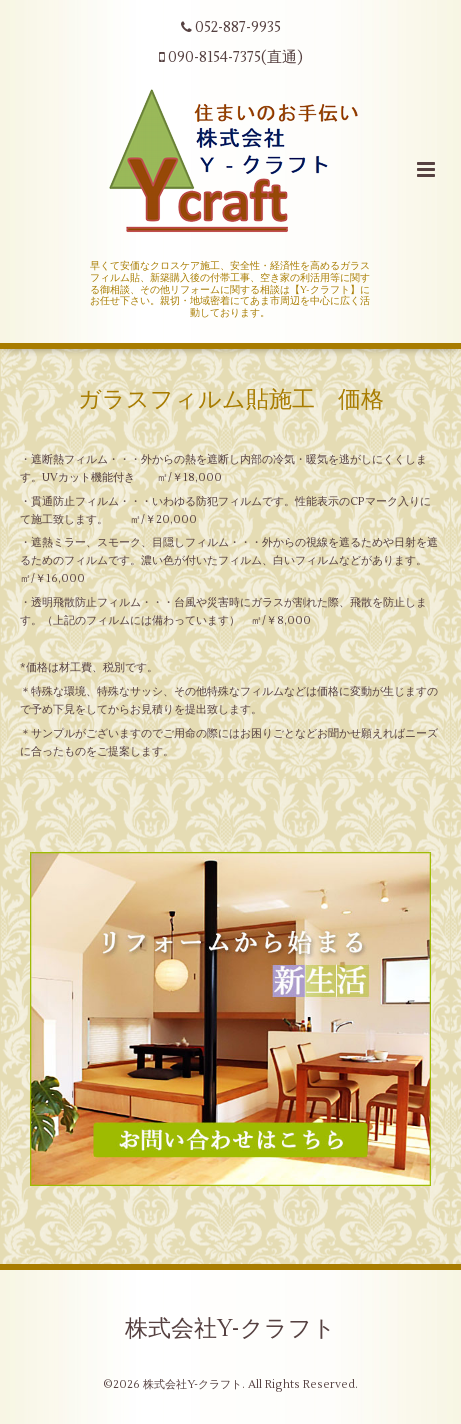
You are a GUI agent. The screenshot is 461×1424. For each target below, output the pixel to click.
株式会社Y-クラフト (230, 1328)
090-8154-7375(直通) (231, 57)
